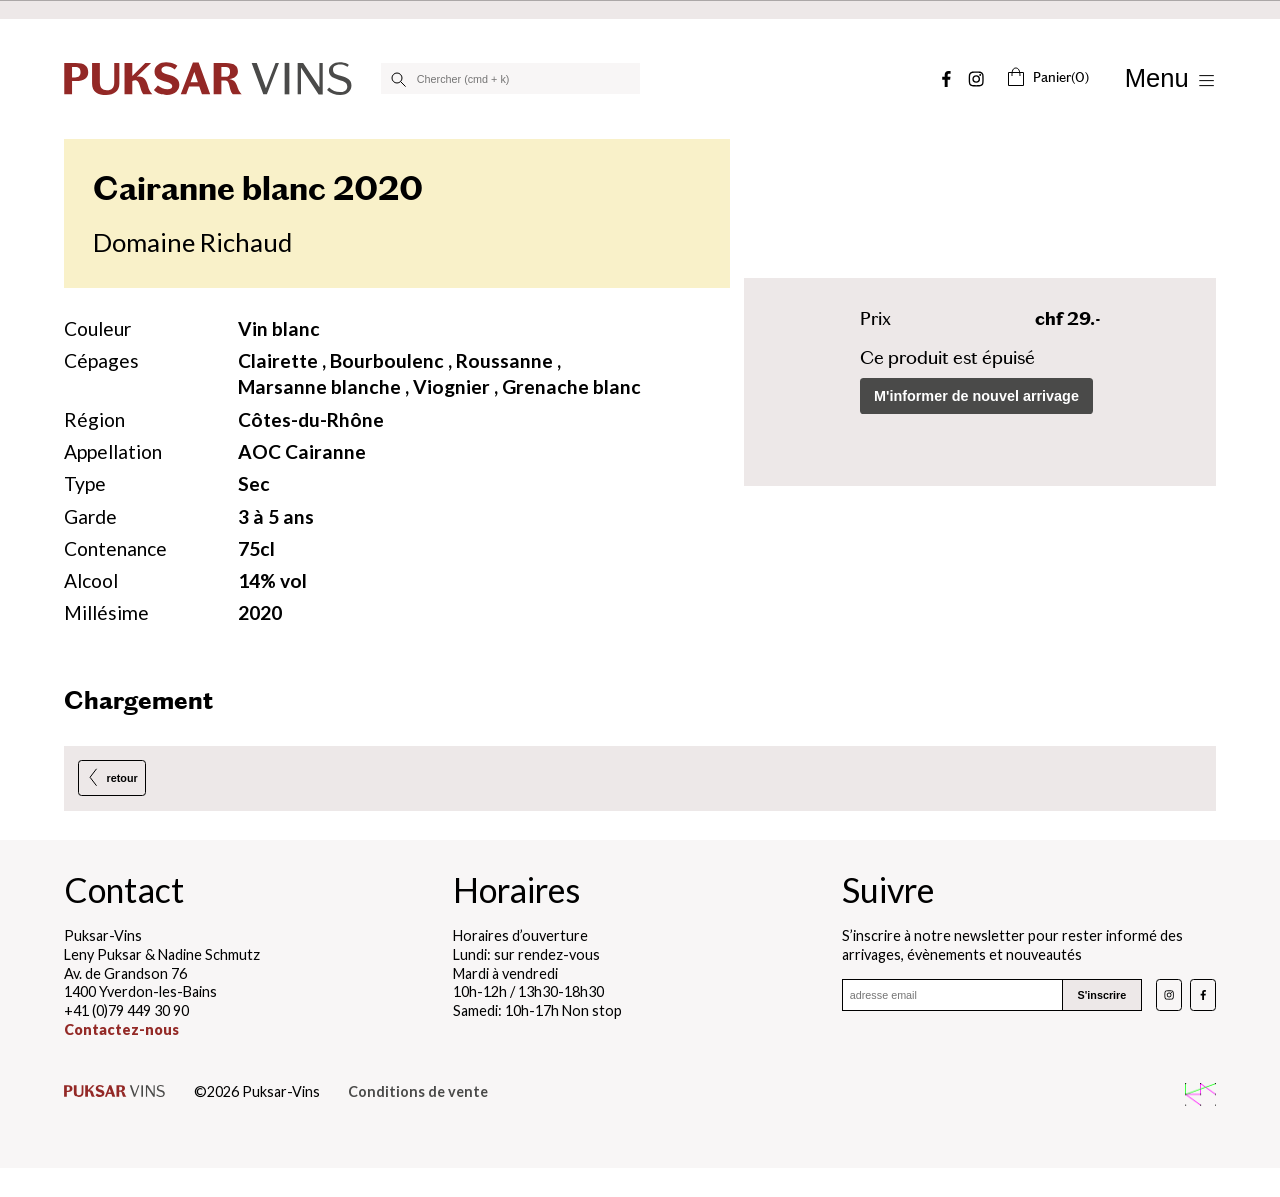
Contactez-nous (121, 1029)
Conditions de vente (418, 1091)
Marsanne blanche (319, 386)
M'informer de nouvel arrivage (976, 396)
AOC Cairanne (302, 451)
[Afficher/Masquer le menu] (1171, 78)
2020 (260, 612)
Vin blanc (279, 328)
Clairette (278, 360)
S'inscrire (1102, 995)
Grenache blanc (571, 386)
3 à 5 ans (276, 516)
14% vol (272, 580)
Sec (254, 483)
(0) (1047, 77)
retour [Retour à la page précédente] (112, 778)
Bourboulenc (387, 360)
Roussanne (504, 360)
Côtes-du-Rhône (311, 419)
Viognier (451, 386)
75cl (256, 548)
